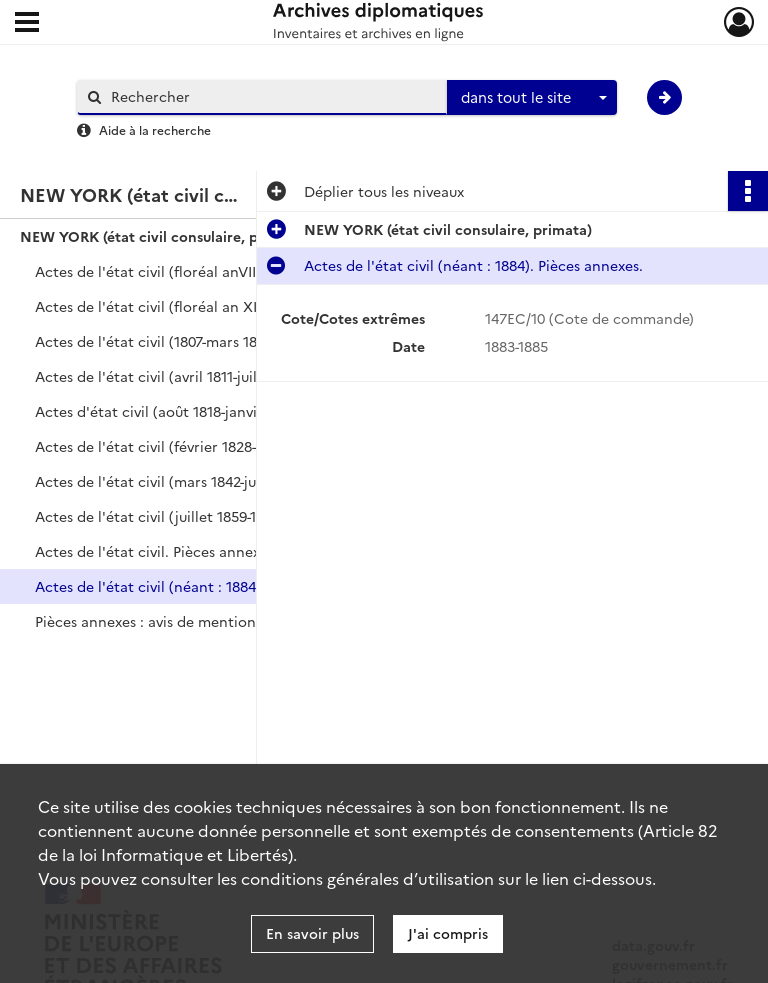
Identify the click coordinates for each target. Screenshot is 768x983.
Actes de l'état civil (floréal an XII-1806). (169, 306)
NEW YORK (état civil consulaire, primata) (164, 236)
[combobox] (532, 98)
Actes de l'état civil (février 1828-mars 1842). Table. (206, 446)
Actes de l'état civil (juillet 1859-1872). (162, 516)
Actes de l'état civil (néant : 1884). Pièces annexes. (204, 586)
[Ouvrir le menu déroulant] (27, 24)
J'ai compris (448, 933)
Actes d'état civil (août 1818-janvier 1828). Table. (197, 411)
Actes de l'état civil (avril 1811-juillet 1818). (175, 376)
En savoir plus (312, 933)
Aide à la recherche (155, 129)
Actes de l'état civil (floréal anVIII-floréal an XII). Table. (220, 271)
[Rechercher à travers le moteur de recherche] (272, 96)
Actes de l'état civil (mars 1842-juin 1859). (173, 481)
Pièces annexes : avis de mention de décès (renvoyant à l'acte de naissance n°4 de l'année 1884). (235, 621)
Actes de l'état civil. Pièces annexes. (156, 551)
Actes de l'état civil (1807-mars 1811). (156, 341)
